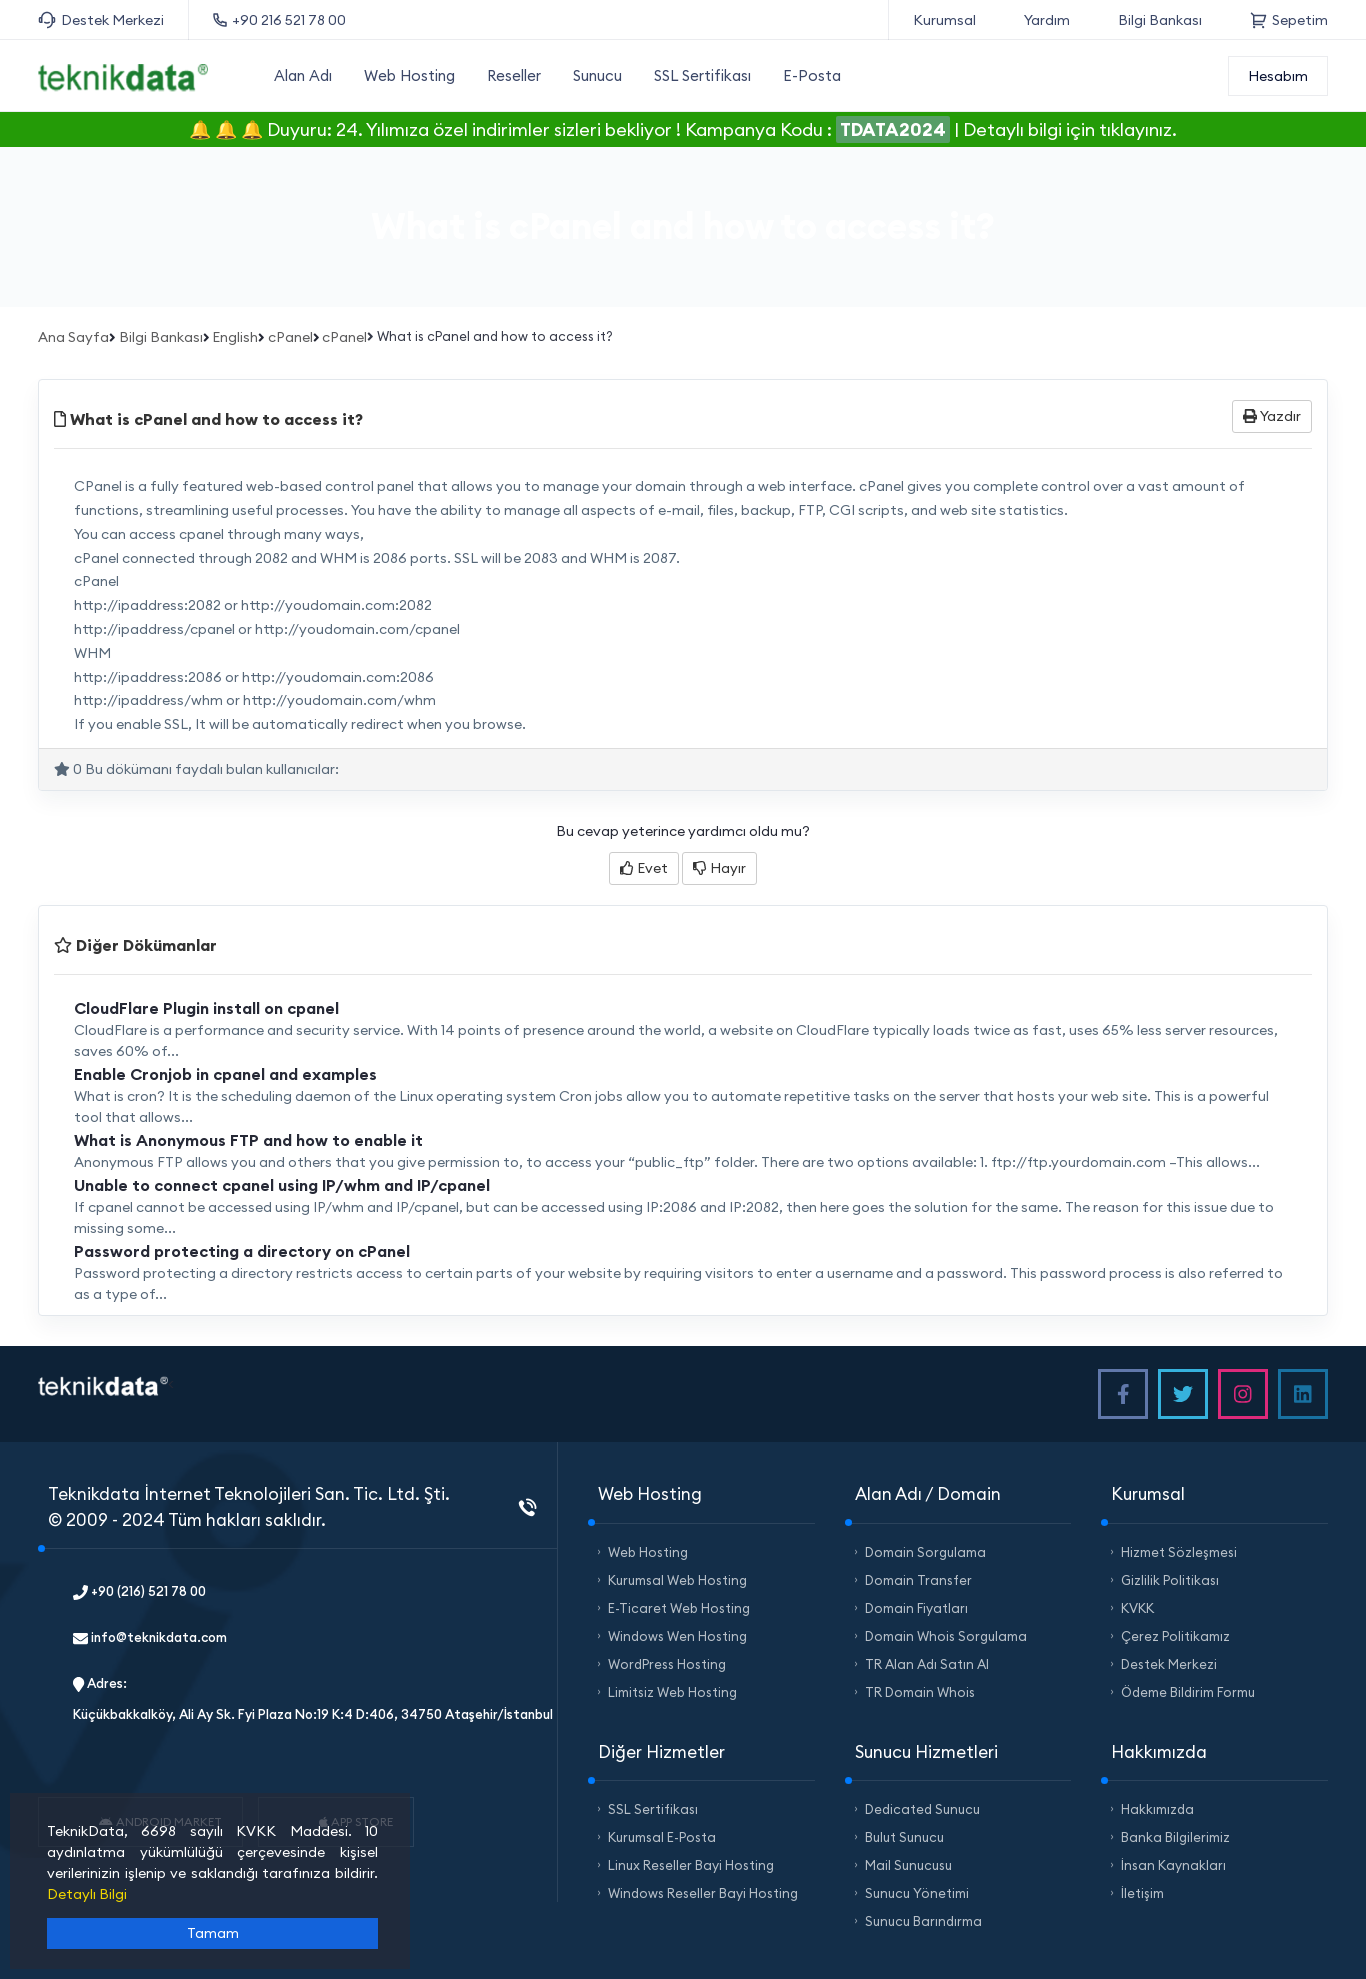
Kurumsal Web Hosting (677, 1580)
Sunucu (597, 75)
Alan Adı (303, 75)
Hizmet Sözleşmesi (1179, 1552)
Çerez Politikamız (1175, 1636)
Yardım (1047, 20)
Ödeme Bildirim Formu (1188, 1692)
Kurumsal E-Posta (662, 1837)
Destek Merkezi (101, 20)
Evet (644, 868)
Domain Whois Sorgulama (946, 1636)
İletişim (1142, 1893)
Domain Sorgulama (925, 1552)
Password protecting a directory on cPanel (242, 1251)
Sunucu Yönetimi (917, 1893)
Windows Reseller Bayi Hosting (703, 1893)
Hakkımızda (1157, 1809)
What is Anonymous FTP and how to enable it (248, 1140)
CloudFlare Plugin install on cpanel (206, 1008)
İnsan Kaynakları (1173, 1865)
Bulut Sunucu (904, 1837)
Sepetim (1289, 20)
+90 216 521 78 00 (279, 20)
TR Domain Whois (920, 1692)
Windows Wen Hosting (677, 1636)
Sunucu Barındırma (923, 1921)
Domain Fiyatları (916, 1608)
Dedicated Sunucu (922, 1809)
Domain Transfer (918, 1580)
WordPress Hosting (667, 1664)
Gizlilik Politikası (1170, 1580)
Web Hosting (409, 75)
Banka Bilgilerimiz (1175, 1837)
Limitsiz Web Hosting (672, 1692)
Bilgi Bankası (1160, 20)
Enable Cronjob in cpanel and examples (225, 1074)
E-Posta (812, 75)
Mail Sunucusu (908, 1865)
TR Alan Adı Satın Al (927, 1664)
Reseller (514, 75)
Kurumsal (944, 20)
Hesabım (1278, 76)
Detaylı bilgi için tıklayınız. (1070, 129)
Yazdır (1272, 416)
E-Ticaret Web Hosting (679, 1608)
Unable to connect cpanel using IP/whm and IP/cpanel (282, 1185)
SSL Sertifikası (702, 75)
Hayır (719, 868)
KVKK (1137, 1608)
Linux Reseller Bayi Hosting (691, 1865)
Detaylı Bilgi (87, 1894)
